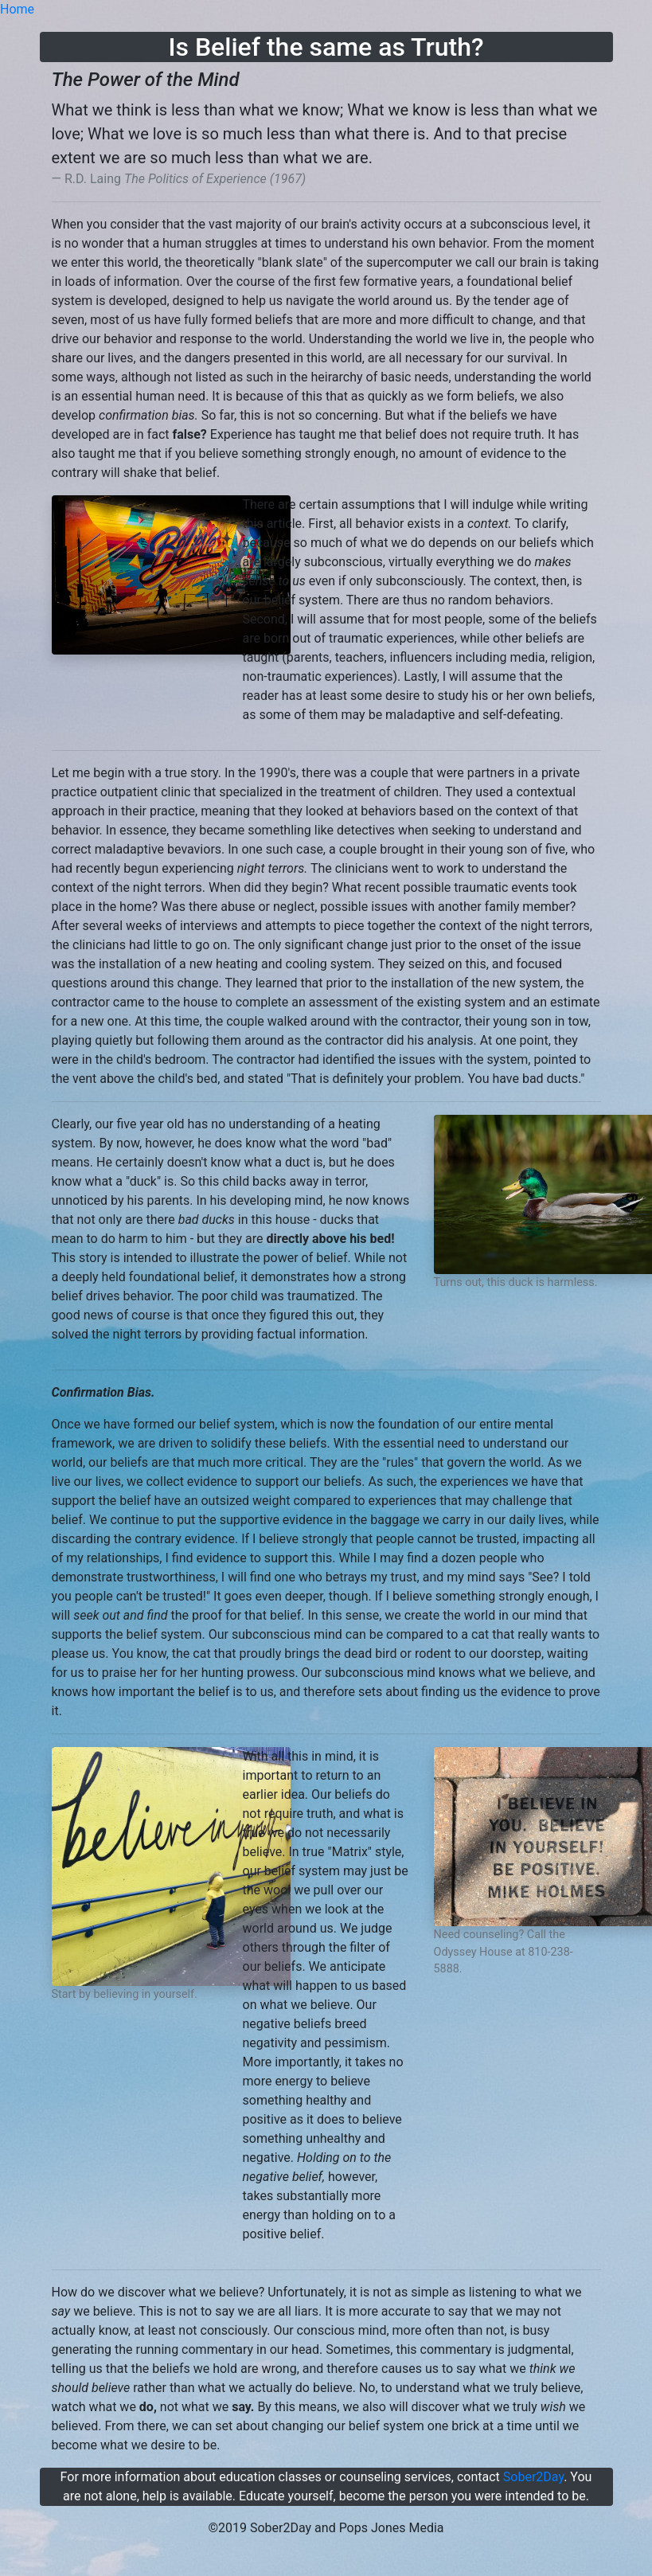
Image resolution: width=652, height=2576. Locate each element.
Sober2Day (533, 2476)
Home (17, 9)
